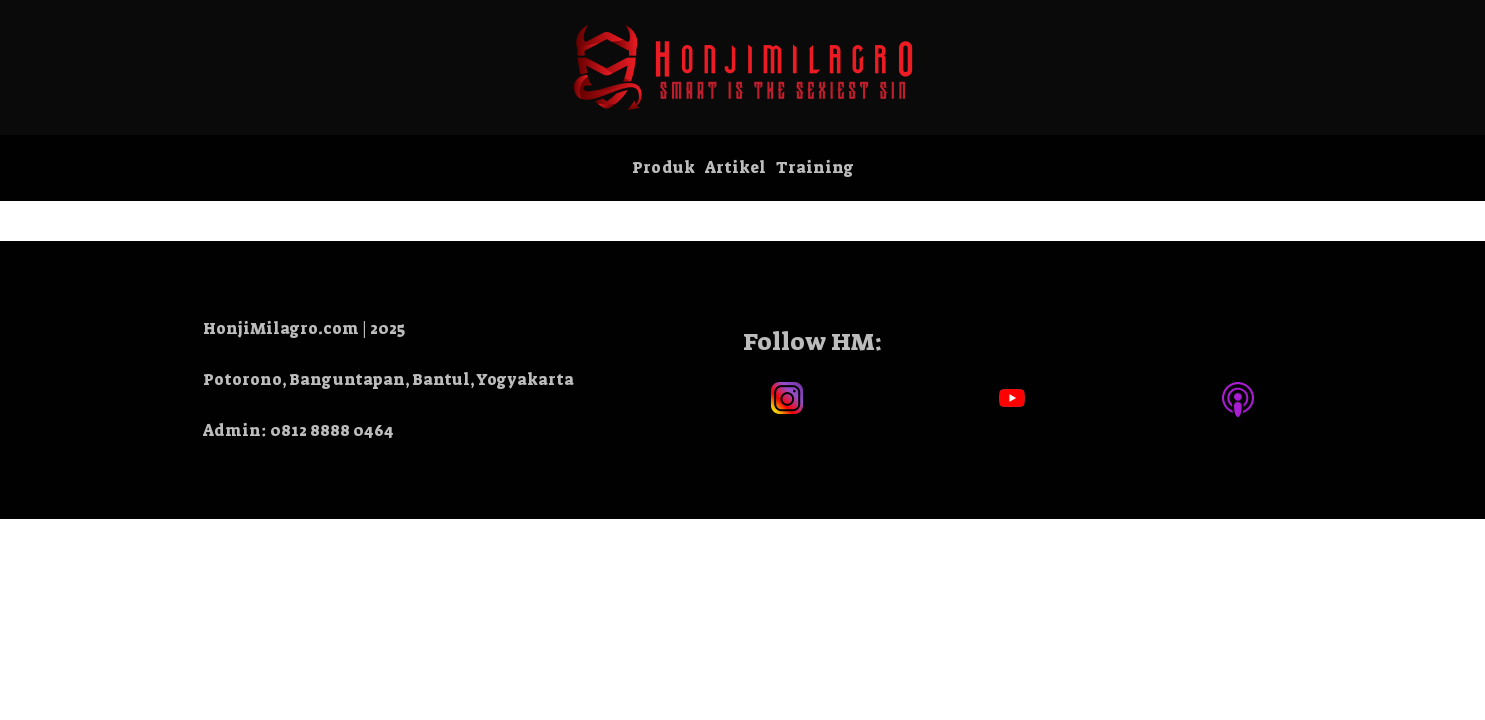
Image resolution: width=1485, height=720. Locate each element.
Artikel (735, 167)
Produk (663, 167)
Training (815, 167)
